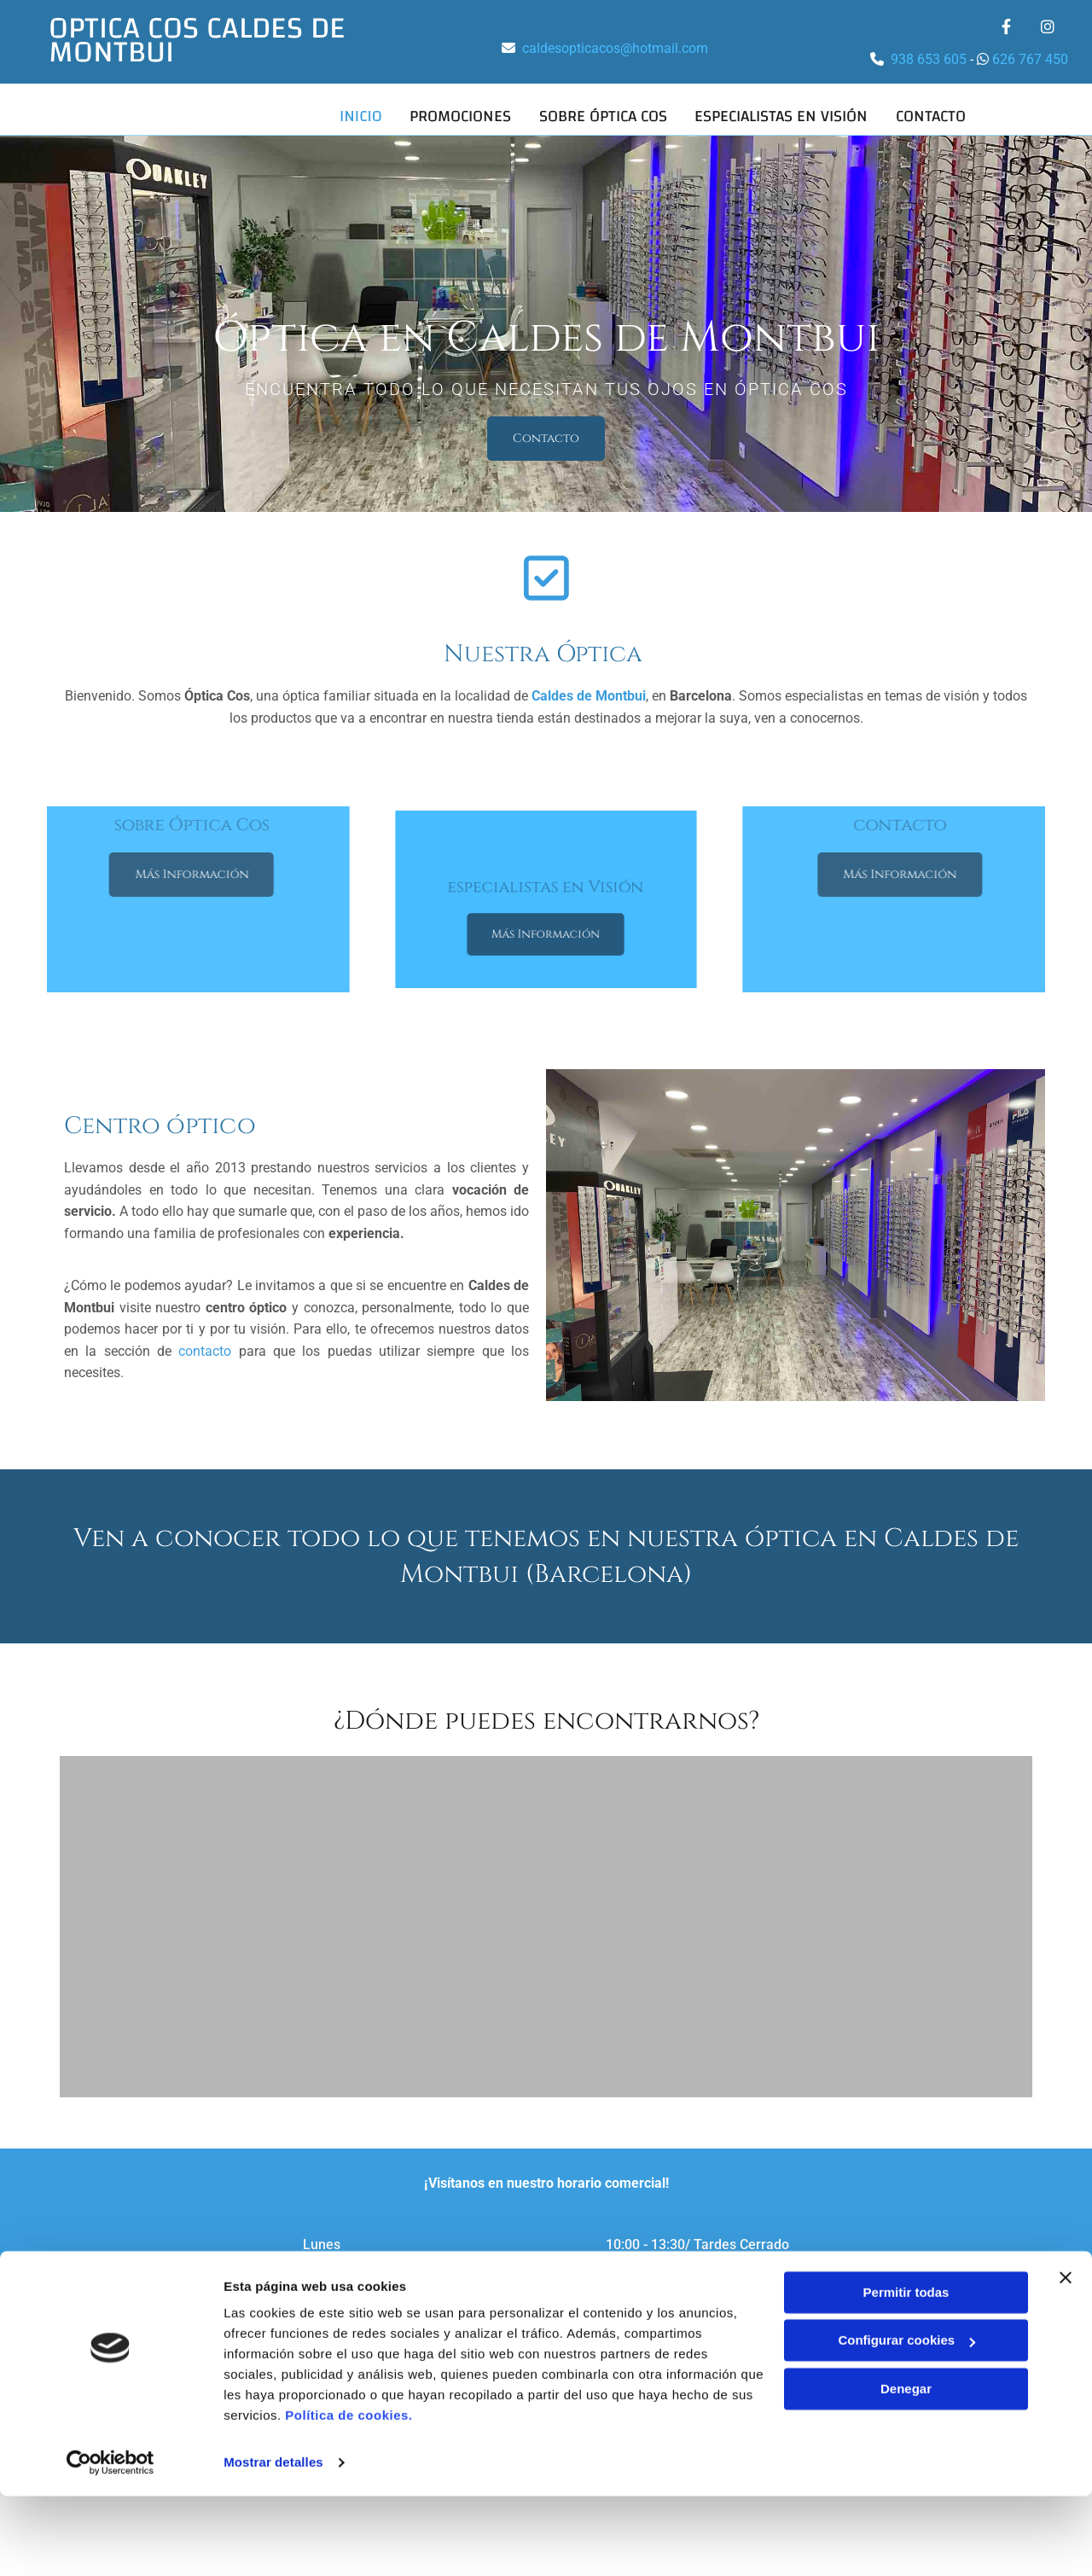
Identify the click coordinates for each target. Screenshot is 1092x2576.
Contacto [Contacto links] (932, 115)
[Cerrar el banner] (1066, 2358)
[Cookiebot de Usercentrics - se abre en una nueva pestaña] (110, 2543)
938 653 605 (930, 59)
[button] (546, 435)
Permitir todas (906, 2372)
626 (1005, 59)
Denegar (906, 2469)
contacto (204, 1348)
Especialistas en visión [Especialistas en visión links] (781, 115)
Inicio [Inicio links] (357, 115)
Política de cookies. (348, 2495)
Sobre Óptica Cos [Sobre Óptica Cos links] (601, 115)
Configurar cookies (906, 2420)
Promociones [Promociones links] (457, 115)
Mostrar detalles (273, 2542)
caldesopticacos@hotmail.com (615, 48)
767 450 (1043, 59)
